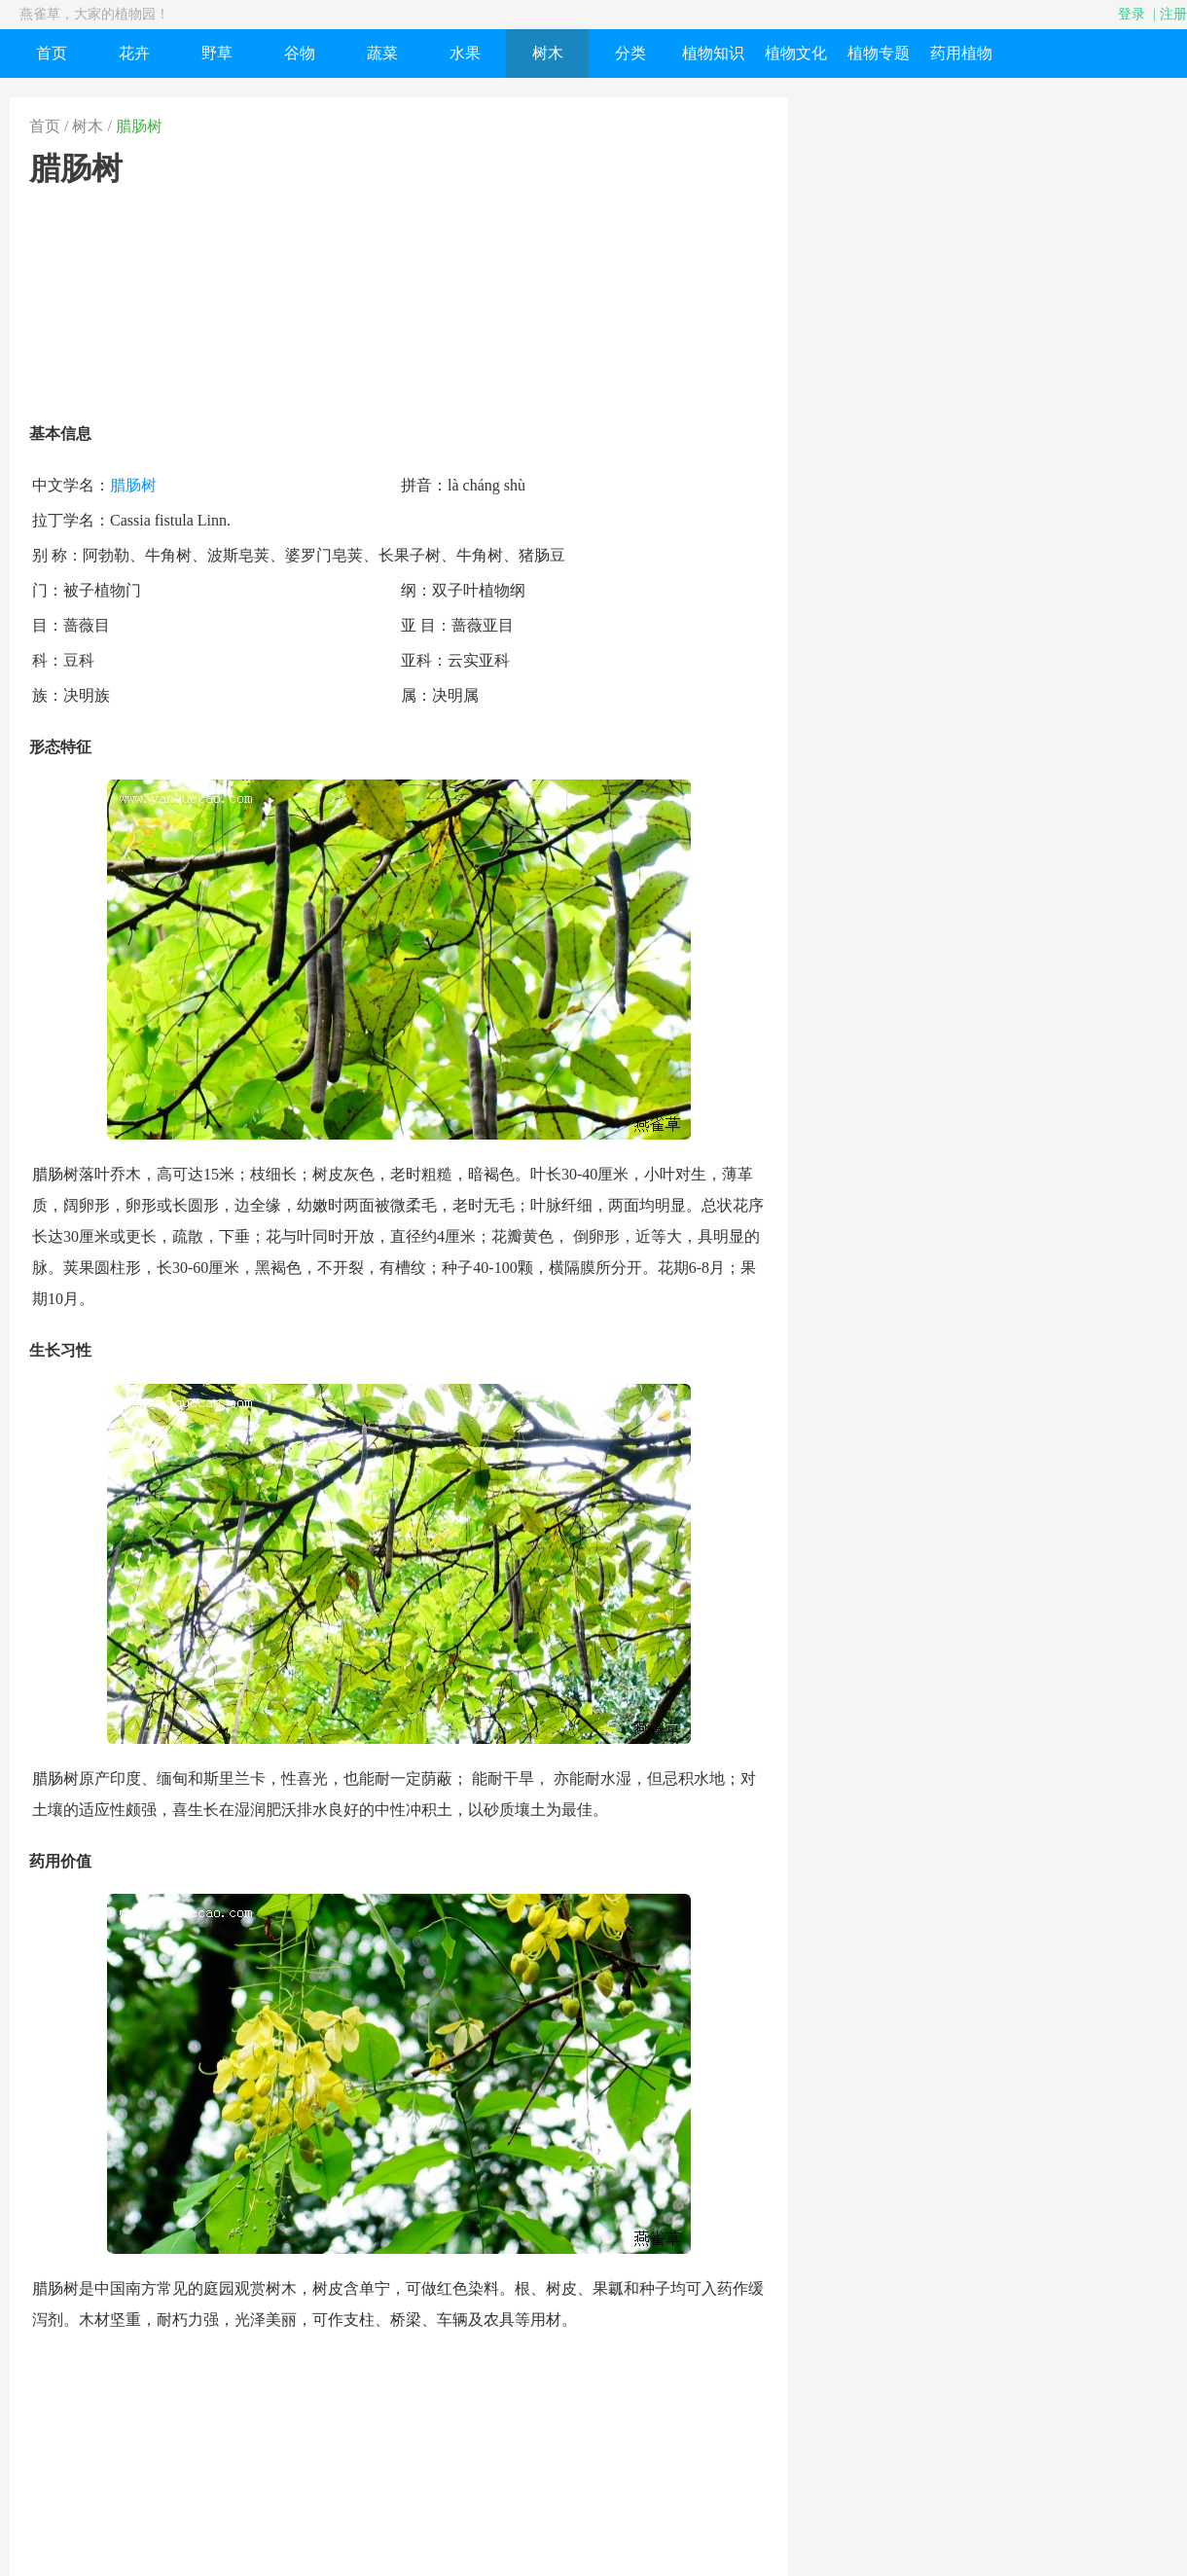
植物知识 (713, 53)
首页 (51, 53)
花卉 (134, 53)
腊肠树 (139, 126)
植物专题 (878, 53)
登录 (1131, 14)
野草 (217, 53)
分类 (630, 53)
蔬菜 (382, 53)
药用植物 (961, 53)
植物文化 (796, 53)
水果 (465, 53)
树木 (547, 53)
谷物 (299, 53)
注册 (1173, 14)
